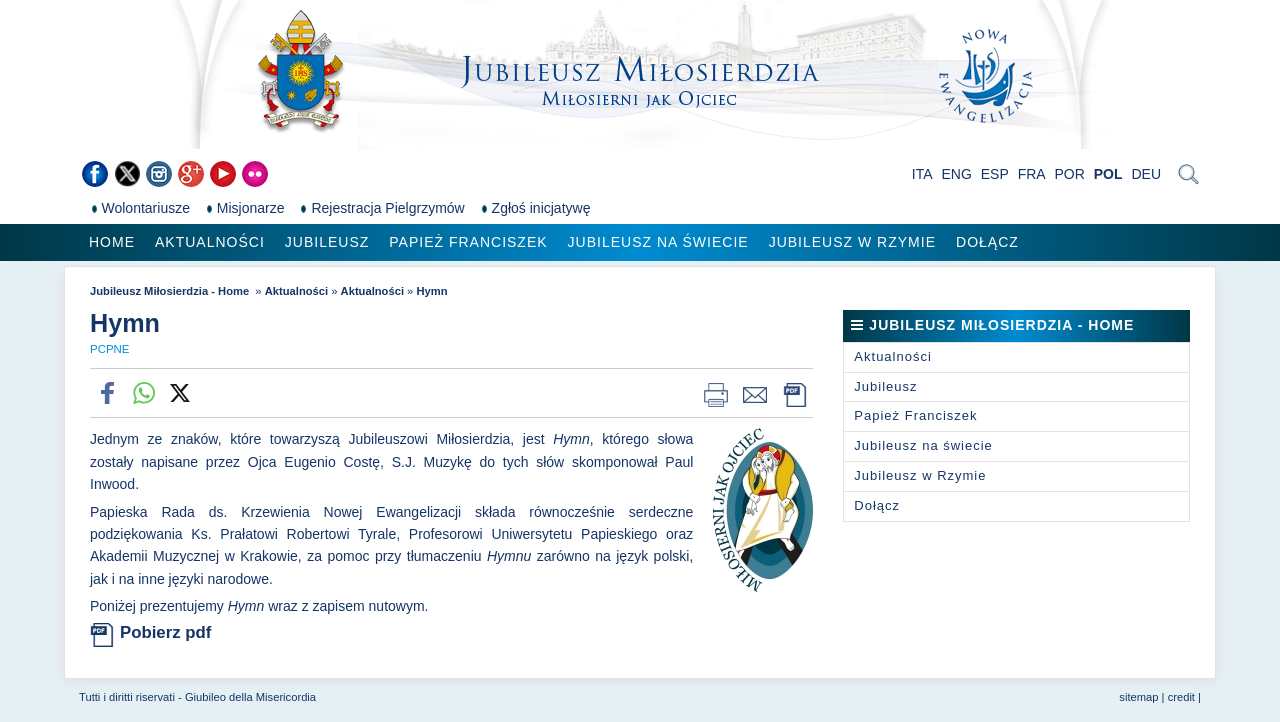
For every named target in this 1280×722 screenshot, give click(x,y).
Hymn (431, 291)
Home (112, 242)
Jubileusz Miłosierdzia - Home (171, 291)
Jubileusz (327, 242)
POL (1108, 174)
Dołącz (987, 242)
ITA (922, 174)
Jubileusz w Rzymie (852, 242)
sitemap (1138, 697)
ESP (995, 174)
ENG (957, 174)
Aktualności (210, 242)
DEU (1146, 174)
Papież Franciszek (468, 242)
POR (1070, 174)
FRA (1032, 174)
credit (1181, 697)
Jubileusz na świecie (658, 242)
